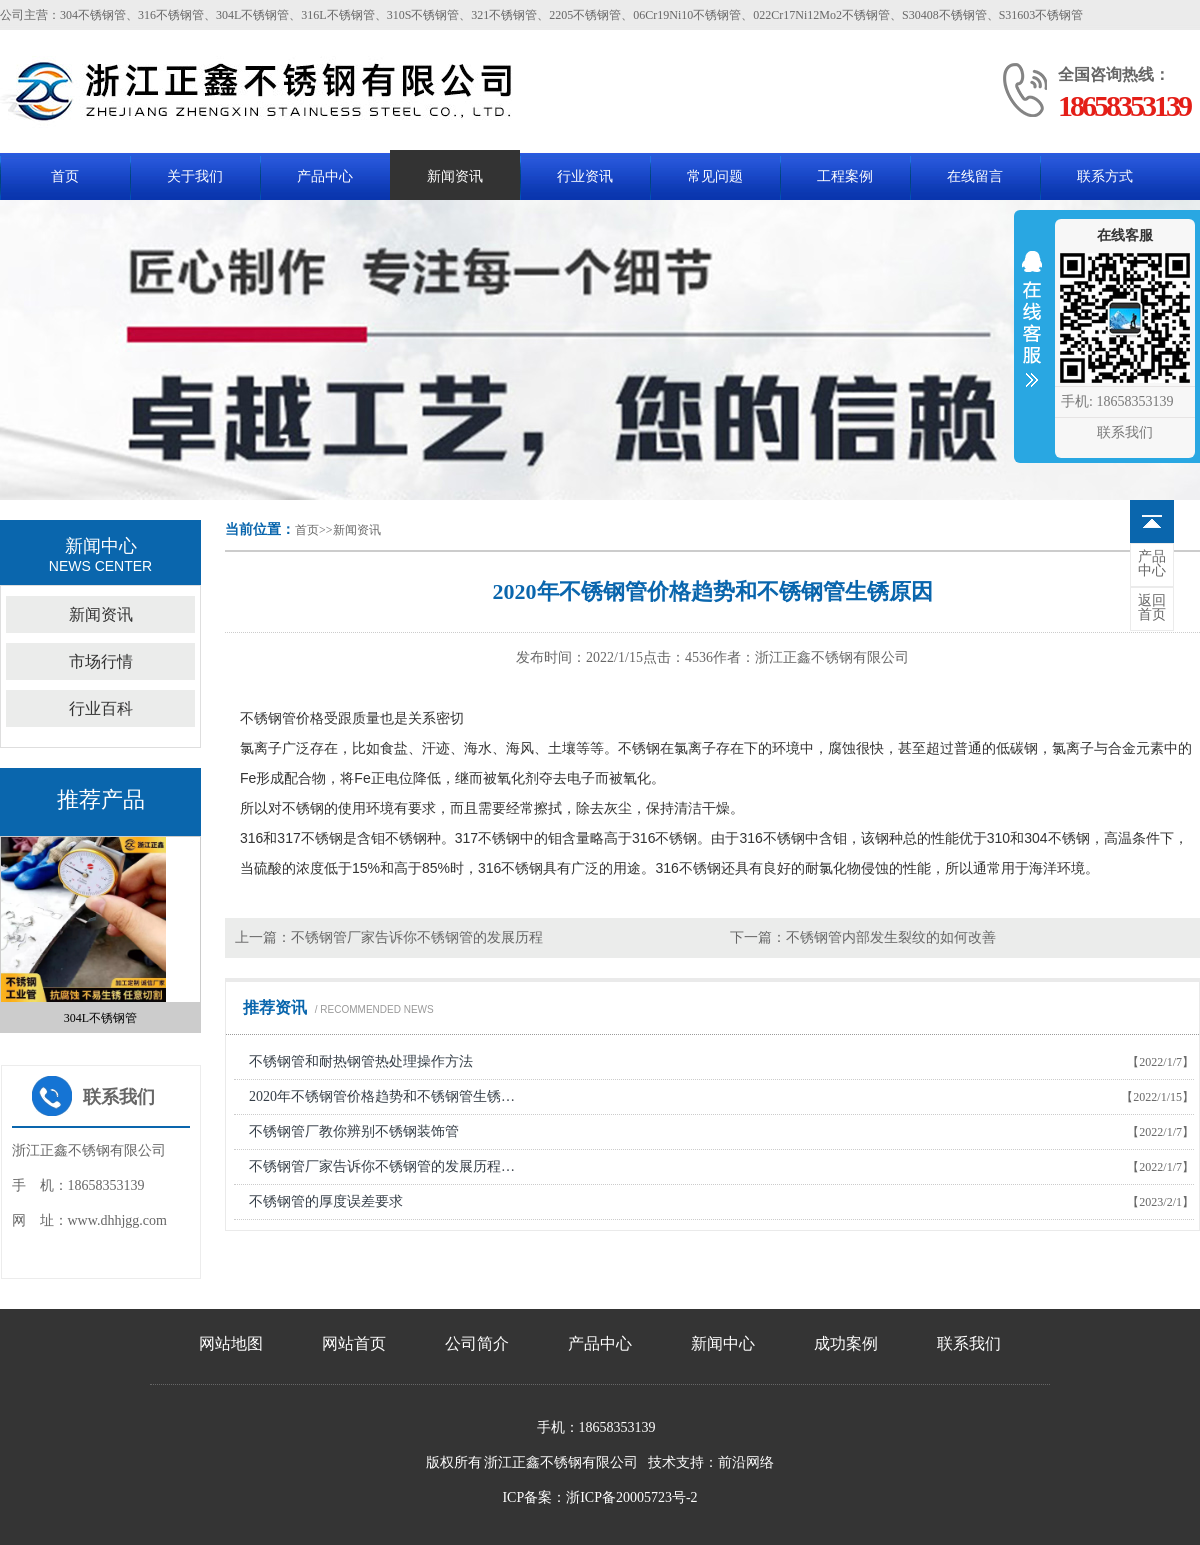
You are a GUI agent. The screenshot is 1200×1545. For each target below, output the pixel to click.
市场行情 (101, 661)
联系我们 (969, 1343)
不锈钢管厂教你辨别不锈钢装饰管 (354, 1131)
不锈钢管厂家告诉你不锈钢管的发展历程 (417, 937)
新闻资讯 (455, 176)
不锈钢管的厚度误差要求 (326, 1201)
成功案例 (846, 1343)
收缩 (1032, 332)
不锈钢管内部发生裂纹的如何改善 (891, 937)
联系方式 (1105, 176)
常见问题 (715, 176)
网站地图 (231, 1343)
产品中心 (325, 176)
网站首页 (354, 1343)
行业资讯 (585, 176)
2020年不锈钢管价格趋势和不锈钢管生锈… (382, 1096)
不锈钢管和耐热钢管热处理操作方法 (361, 1061)
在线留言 (975, 176)
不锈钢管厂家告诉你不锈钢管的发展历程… (382, 1166)
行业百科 (101, 708)
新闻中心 (723, 1343)
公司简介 (477, 1343)
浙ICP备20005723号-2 (631, 1497)
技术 (662, 1462)
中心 (1152, 564)
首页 (65, 176)
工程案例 (845, 176)
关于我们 (195, 176)
